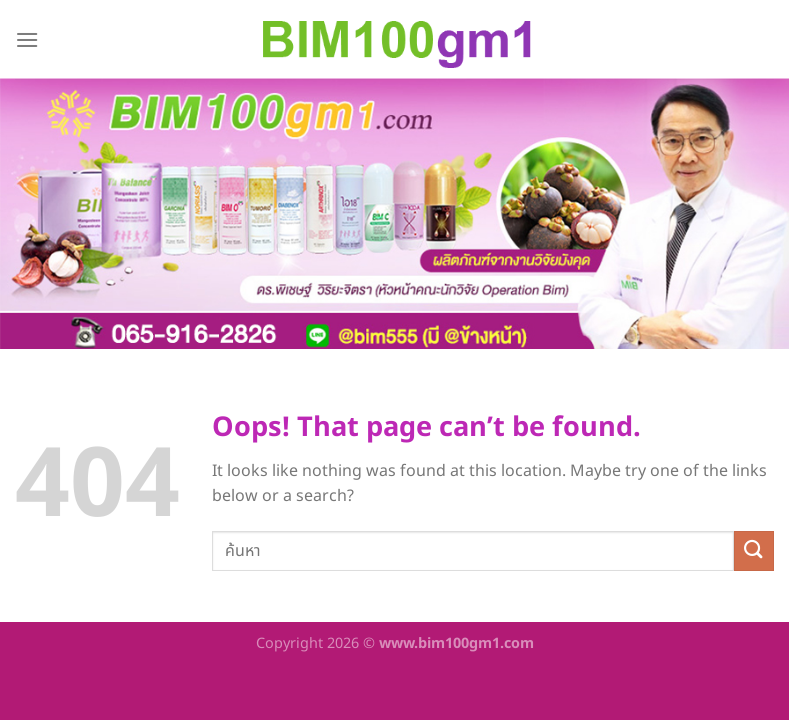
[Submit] (754, 550)
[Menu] (27, 39)
